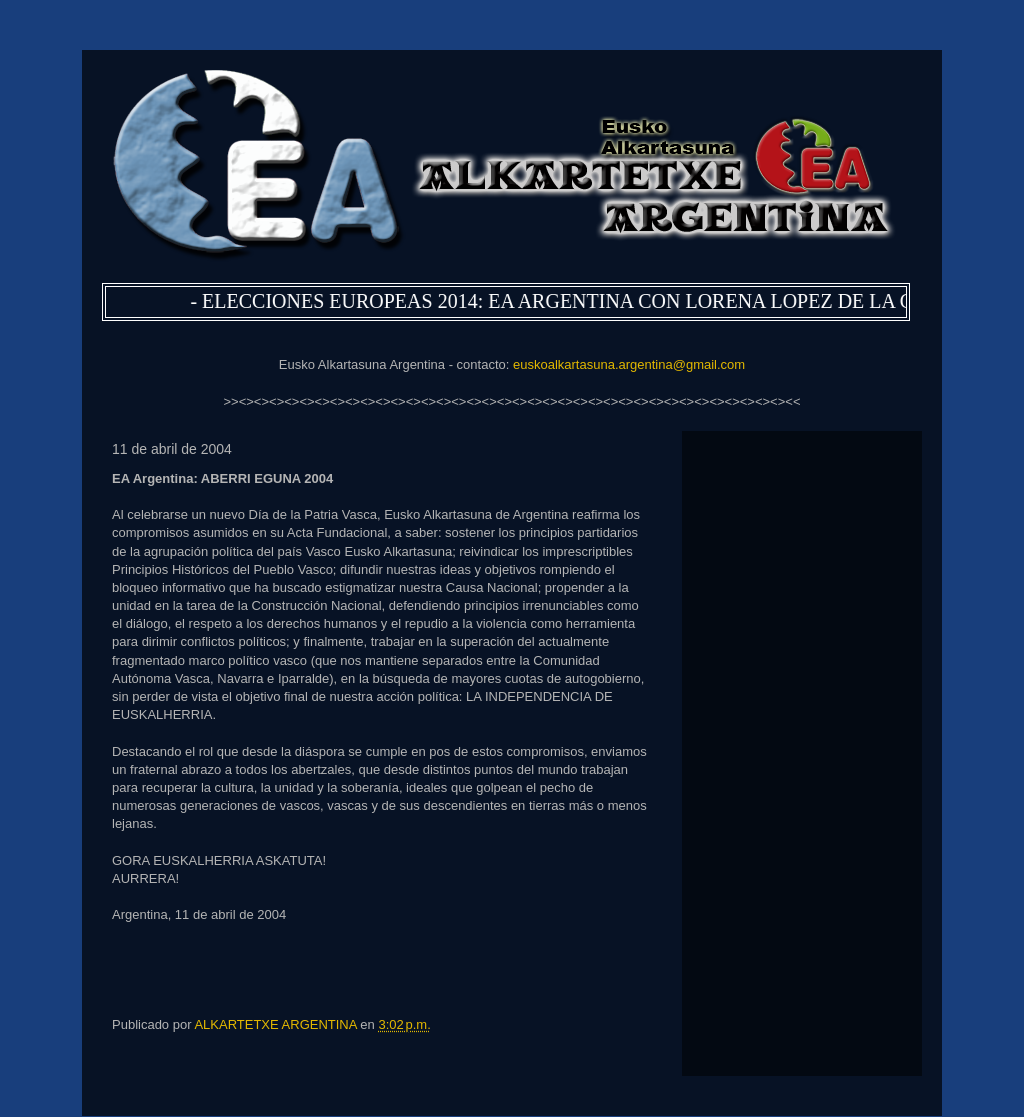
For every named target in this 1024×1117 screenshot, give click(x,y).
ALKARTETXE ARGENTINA (277, 1024)
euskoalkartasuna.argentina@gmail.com (629, 364)
